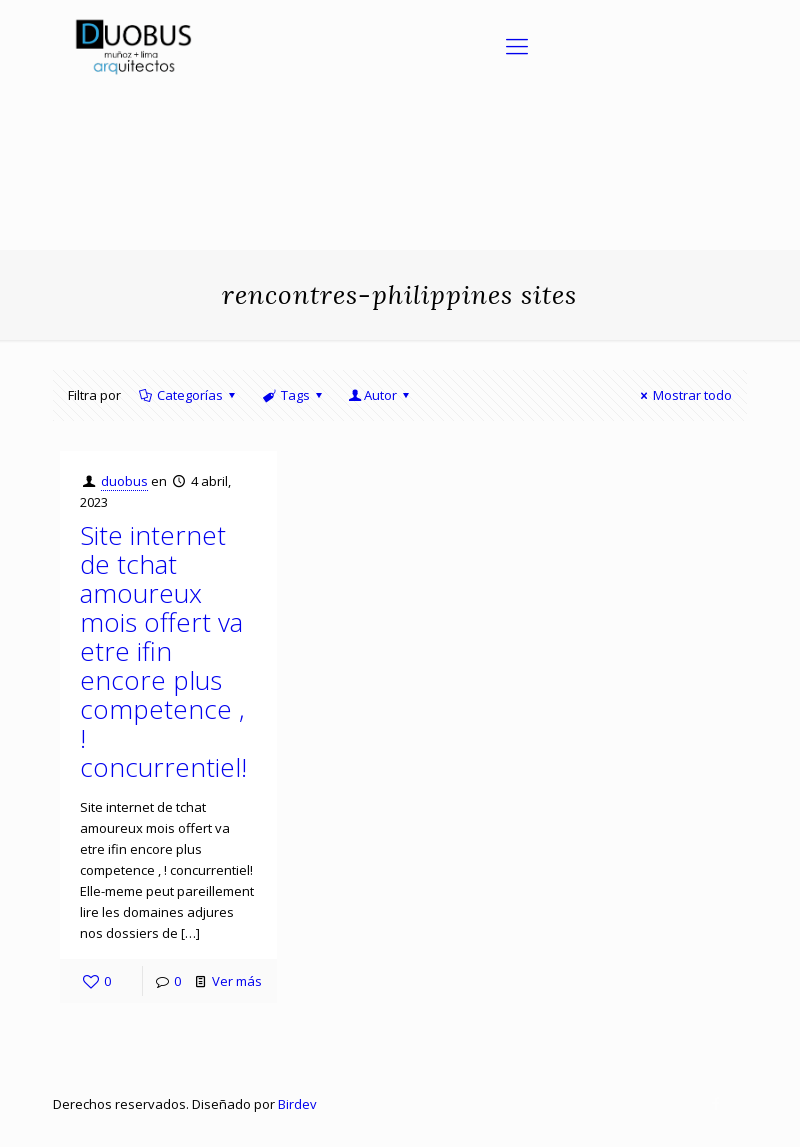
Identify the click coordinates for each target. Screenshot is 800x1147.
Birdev (297, 1104)
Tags (293, 395)
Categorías (188, 395)
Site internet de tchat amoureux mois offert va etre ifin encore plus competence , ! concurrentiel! (163, 651)
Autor (380, 395)
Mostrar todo (683, 395)
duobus (124, 481)
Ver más (237, 981)
